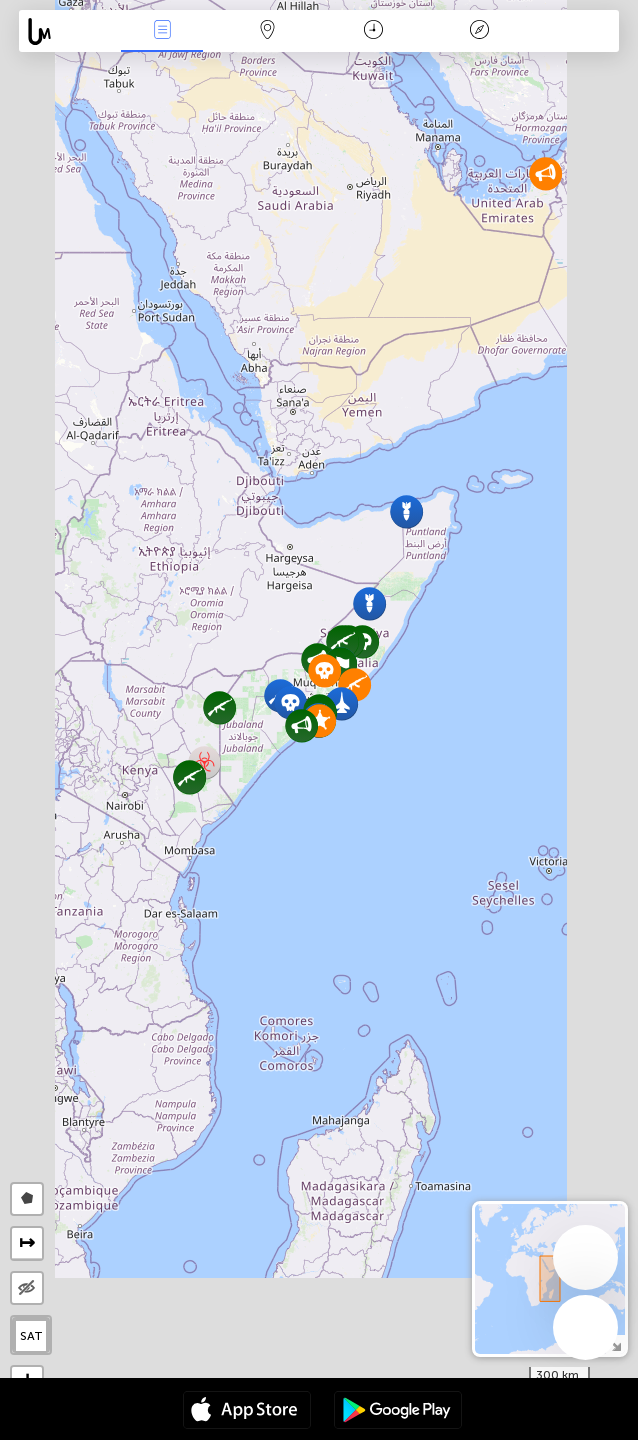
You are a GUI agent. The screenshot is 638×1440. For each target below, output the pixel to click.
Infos (162, 31)
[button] (219, 707)
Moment (373, 31)
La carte (268, 31)
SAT (31, 1336)
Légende (480, 31)
